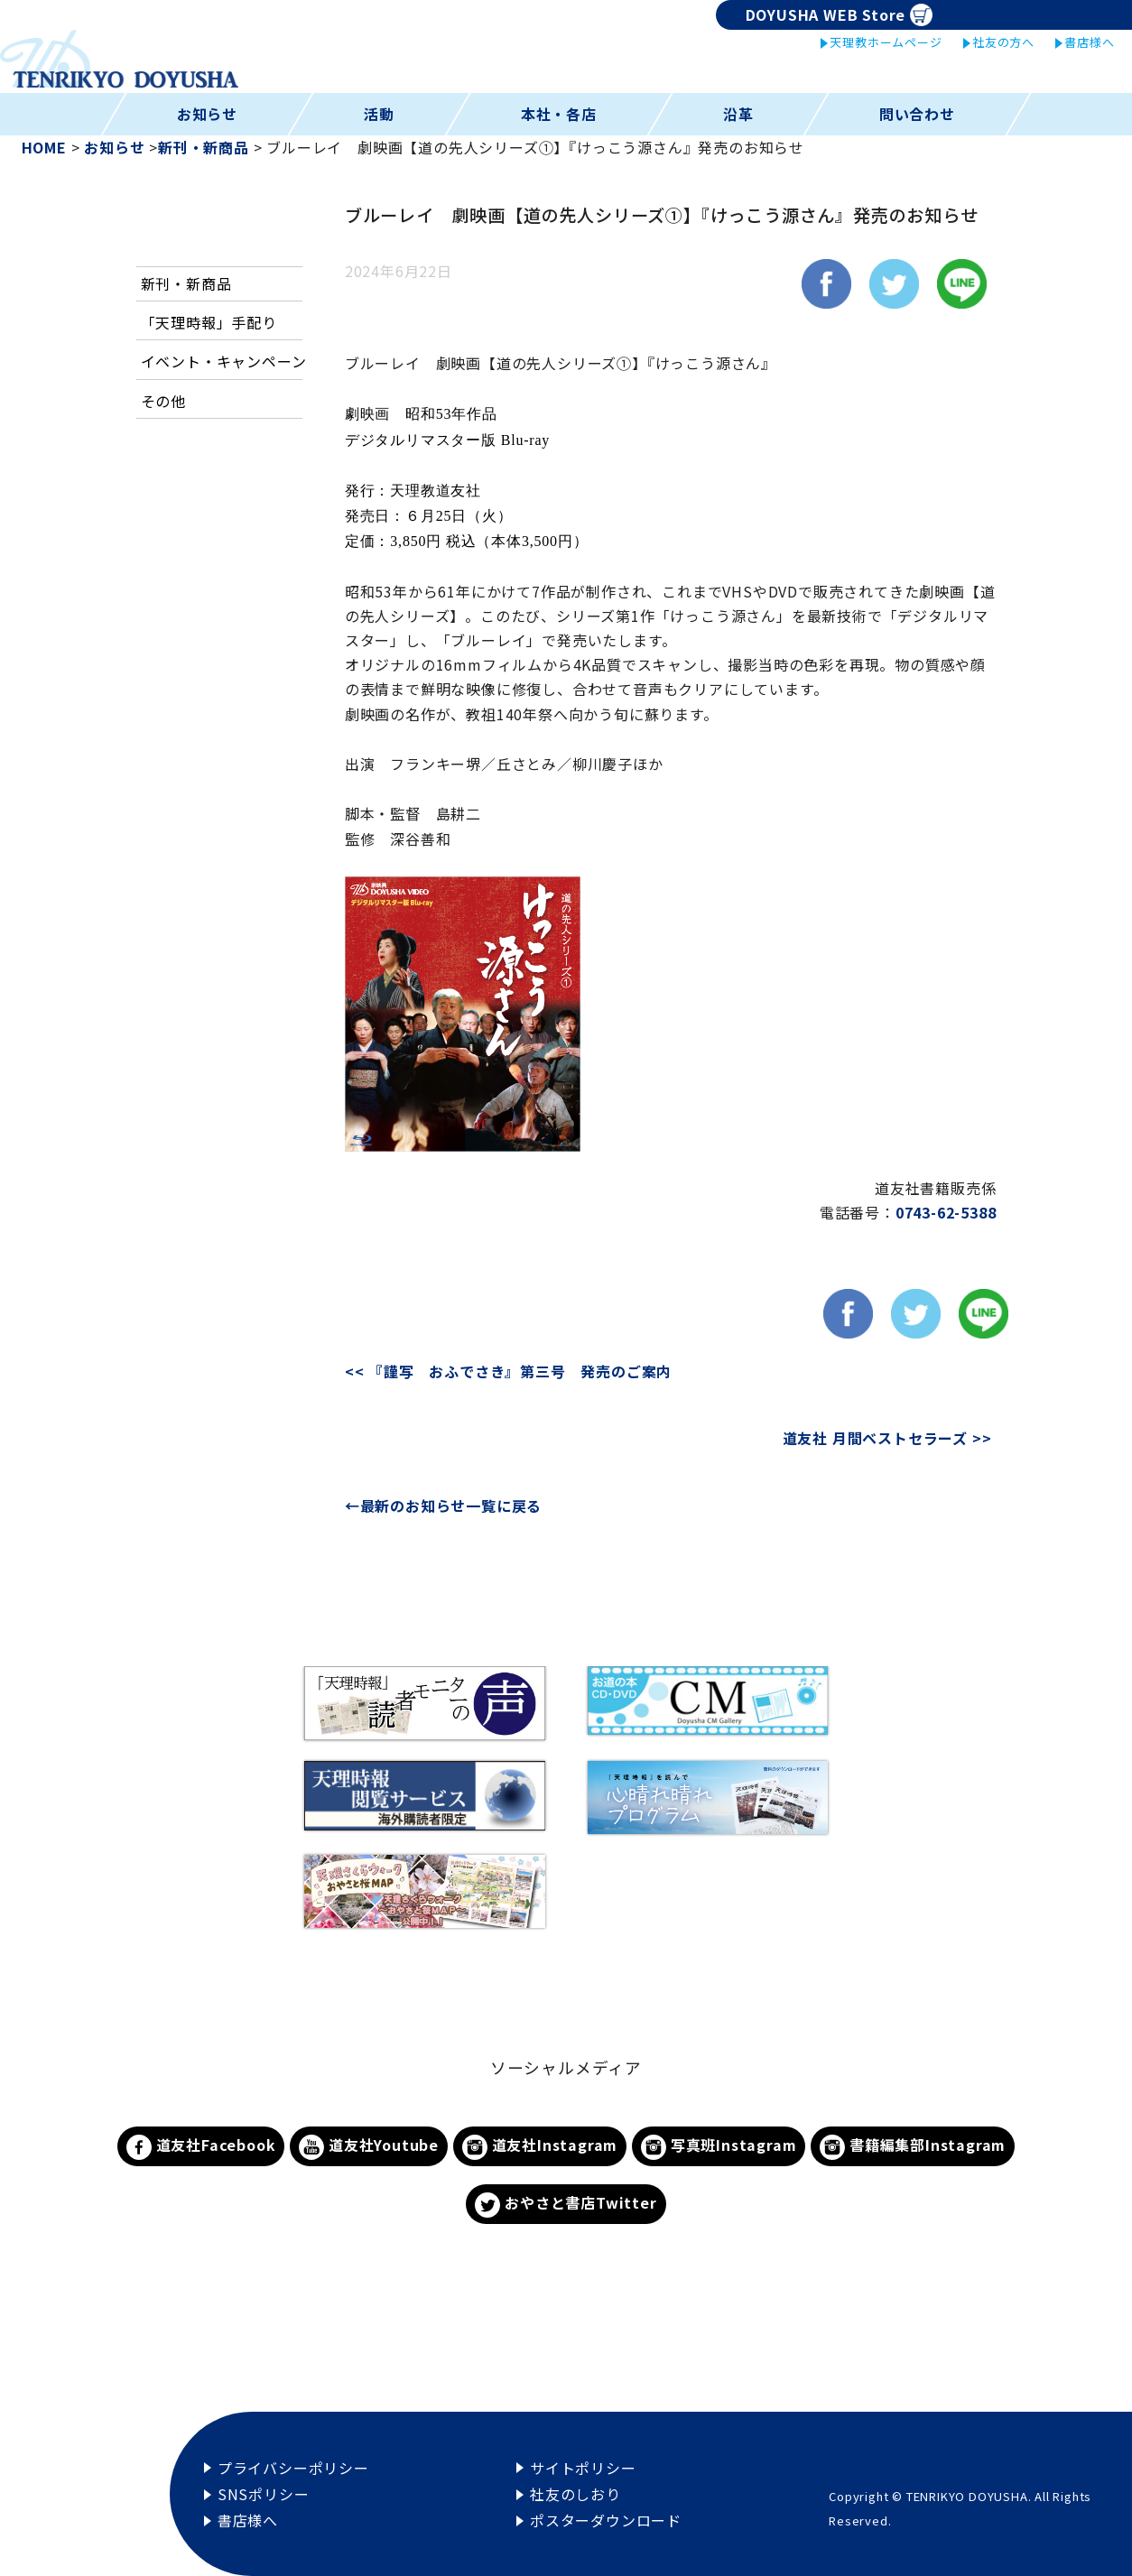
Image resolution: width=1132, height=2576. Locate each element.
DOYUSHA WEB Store (839, 15)
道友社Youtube (369, 2147)
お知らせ (207, 114)
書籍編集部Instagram (913, 2147)
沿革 (737, 114)
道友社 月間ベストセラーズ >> (887, 1438)
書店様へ (1089, 42)
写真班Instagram (718, 2147)
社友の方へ (1003, 42)
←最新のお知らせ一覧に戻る (443, 1505)
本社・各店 (559, 114)
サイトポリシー (583, 2468)
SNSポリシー (264, 2494)
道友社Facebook (201, 2147)
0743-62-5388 (946, 1212)
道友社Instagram (539, 2147)
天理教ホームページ (886, 42)
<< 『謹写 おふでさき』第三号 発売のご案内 (529, 1371)
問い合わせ (917, 114)
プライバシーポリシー (293, 2468)
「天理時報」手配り (209, 322)
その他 (163, 401)
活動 (379, 114)
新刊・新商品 (186, 283)
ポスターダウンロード (606, 2520)
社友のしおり (575, 2494)
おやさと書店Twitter (565, 2204)
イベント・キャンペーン (224, 361)
